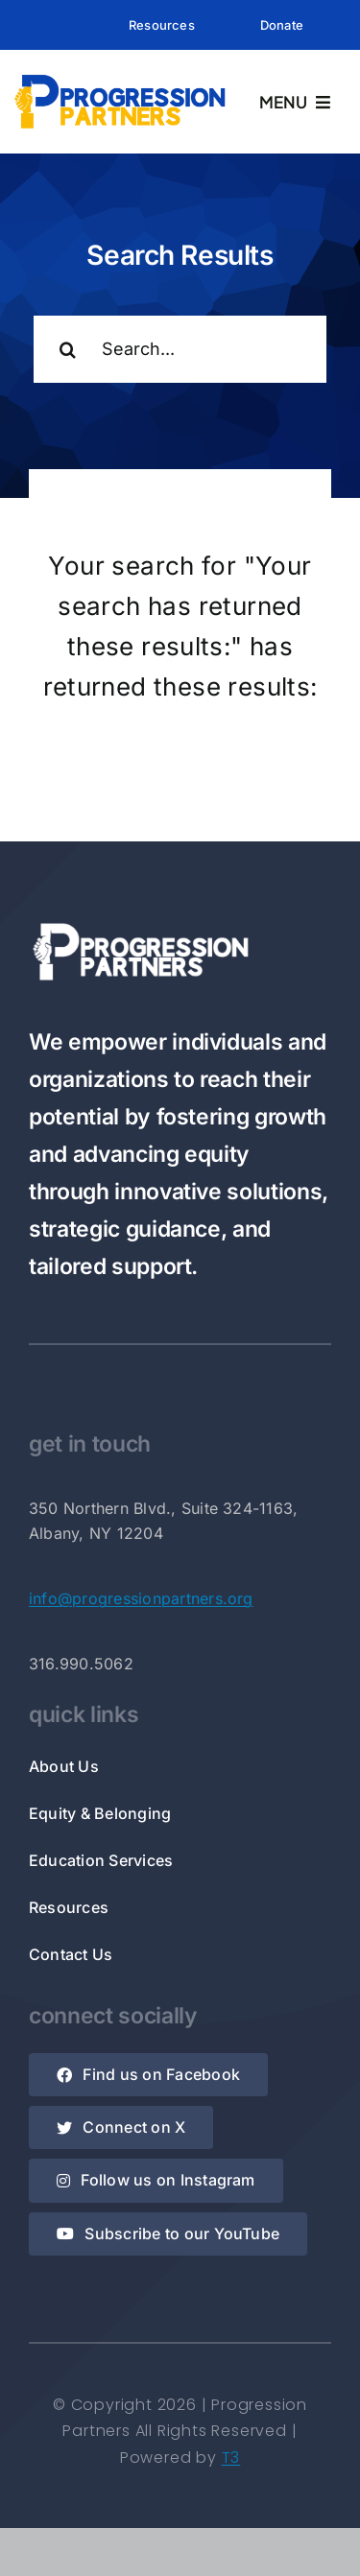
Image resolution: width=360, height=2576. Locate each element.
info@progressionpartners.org (141, 1598)
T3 (231, 2457)
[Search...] (180, 349)
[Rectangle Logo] (120, 78)
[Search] (67, 349)
